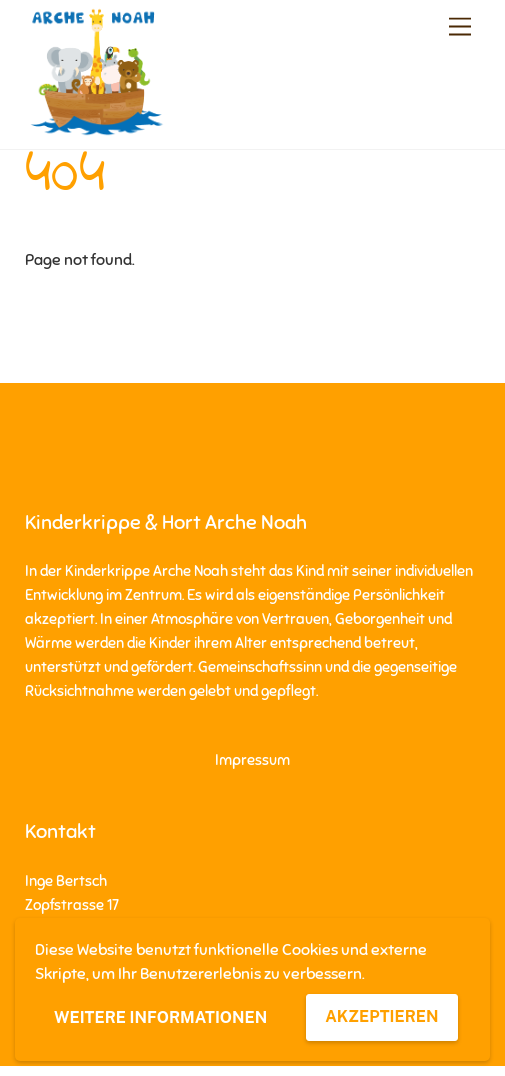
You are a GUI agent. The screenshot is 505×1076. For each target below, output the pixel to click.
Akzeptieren (381, 1016)
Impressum (252, 760)
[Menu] (460, 27)
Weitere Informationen (160, 1017)
